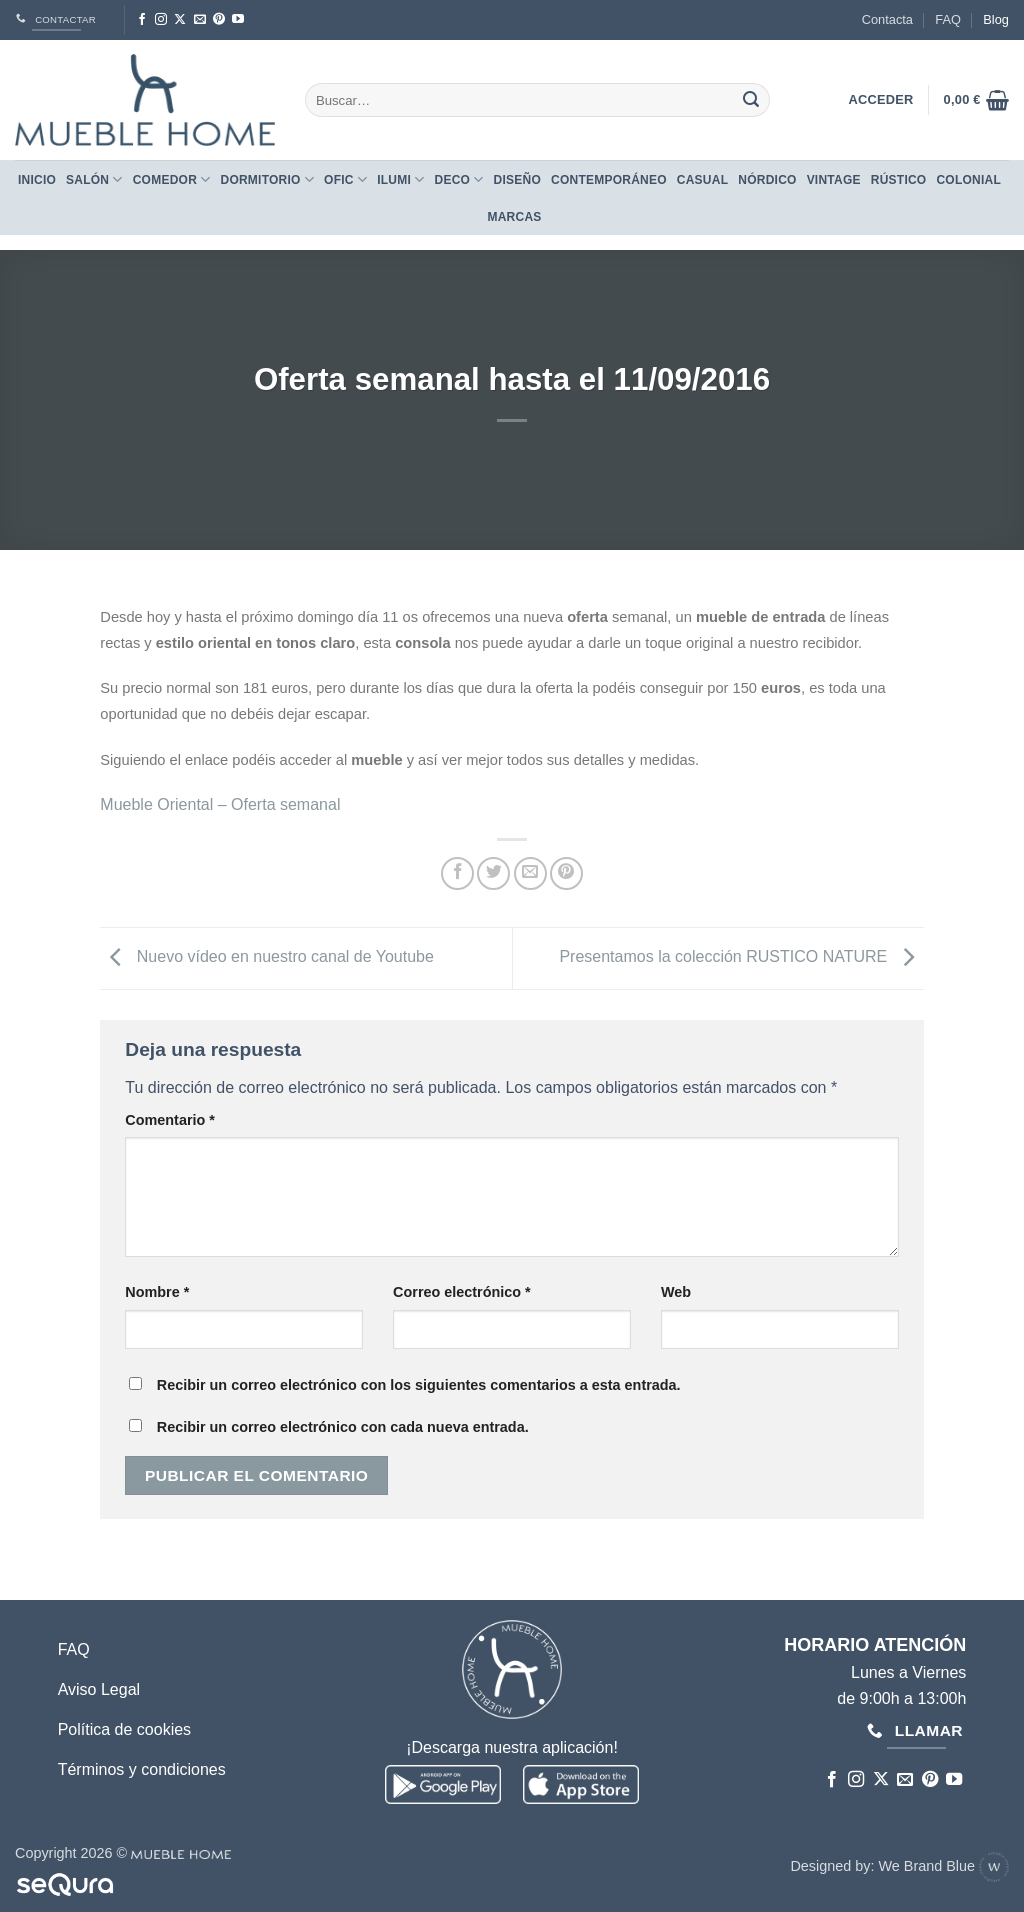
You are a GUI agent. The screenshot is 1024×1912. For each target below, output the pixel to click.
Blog (996, 19)
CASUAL (702, 180)
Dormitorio (267, 179)
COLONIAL (968, 180)
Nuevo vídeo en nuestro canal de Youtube (267, 957)
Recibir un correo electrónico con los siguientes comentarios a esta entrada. (419, 1385)
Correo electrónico (462, 1292)
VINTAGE (834, 180)
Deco (458, 179)
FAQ (948, 19)
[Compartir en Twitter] (493, 873)
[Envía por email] (530, 873)
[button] (976, 100)
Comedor (172, 179)
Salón (94, 179)
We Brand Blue (943, 1866)
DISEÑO (517, 180)
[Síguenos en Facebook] (142, 20)
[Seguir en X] (180, 20)
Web (676, 1292)
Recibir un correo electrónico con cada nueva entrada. (343, 1427)
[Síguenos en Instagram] (161, 20)
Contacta (887, 19)
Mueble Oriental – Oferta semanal (220, 804)
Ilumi (400, 179)
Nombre (157, 1292)
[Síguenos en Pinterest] (219, 20)
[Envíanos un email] (200, 20)
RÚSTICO (899, 180)
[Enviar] (751, 100)
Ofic (345, 179)
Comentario (170, 1120)
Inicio (37, 180)
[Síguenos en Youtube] (238, 20)
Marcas (514, 217)
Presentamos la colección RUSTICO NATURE (741, 957)
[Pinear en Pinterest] (566, 873)
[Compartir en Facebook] (457, 873)
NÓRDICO (767, 180)
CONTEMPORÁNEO (609, 180)
